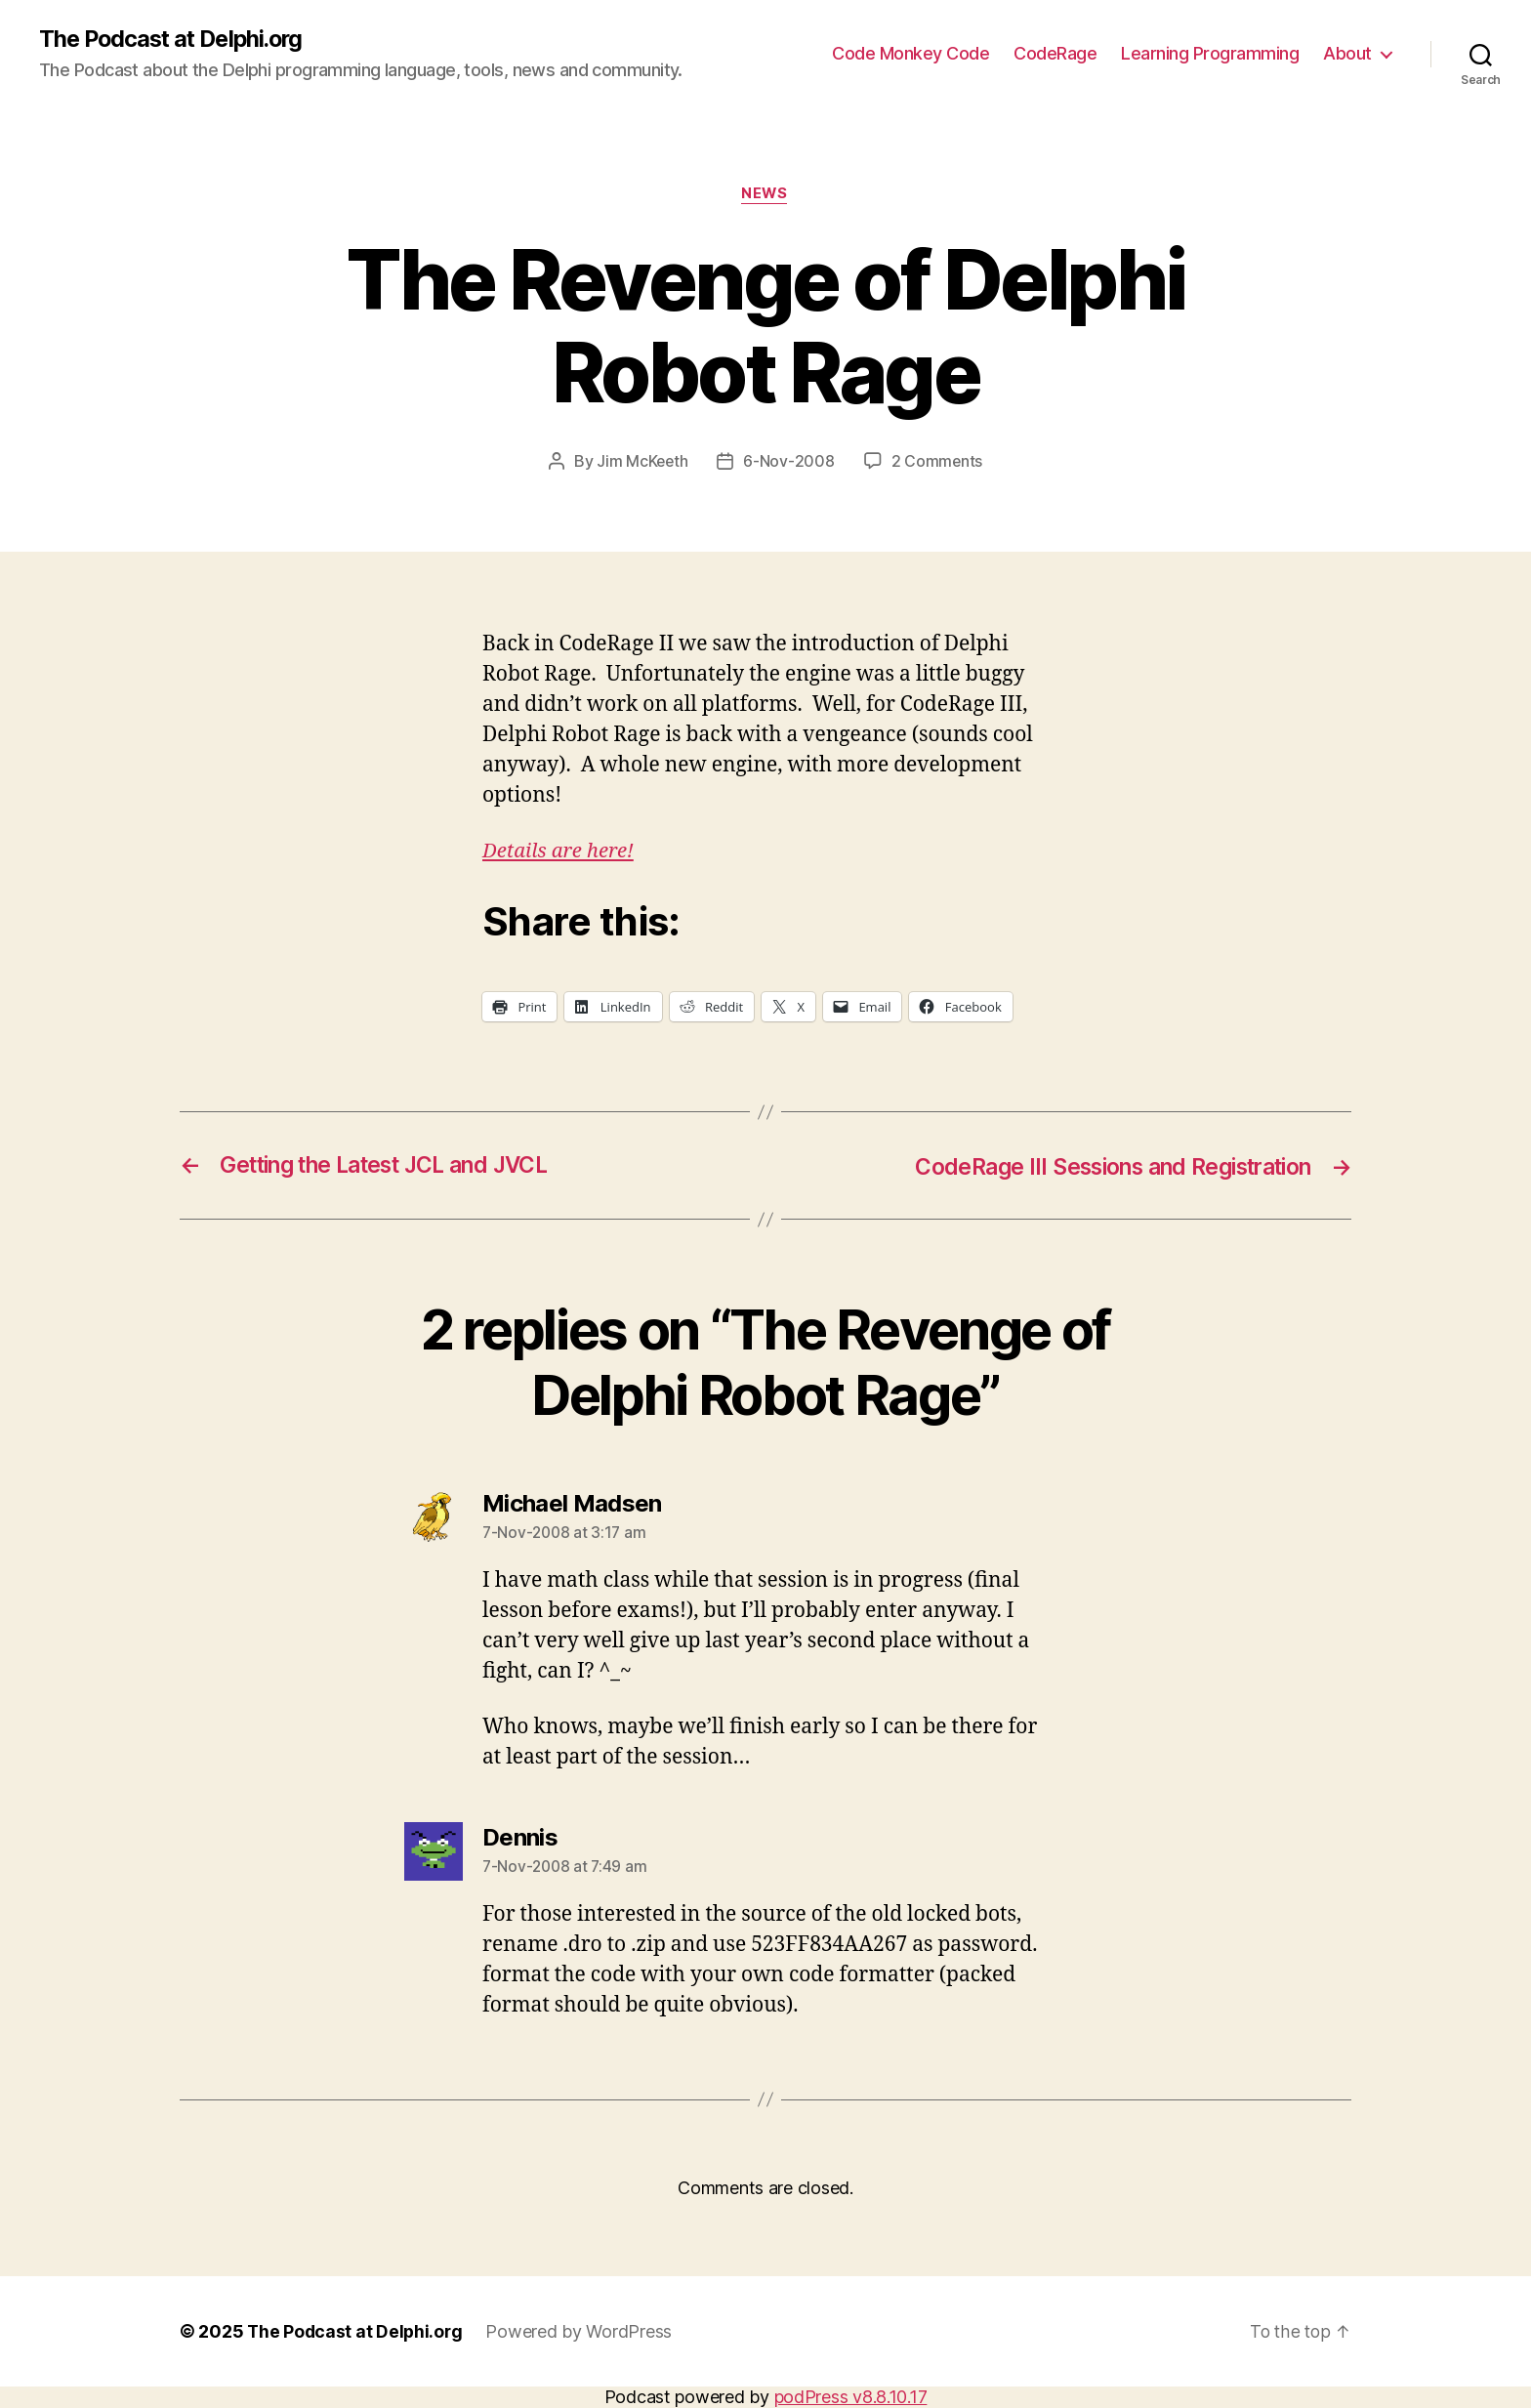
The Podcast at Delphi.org (175, 39)
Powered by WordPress (582, 2332)
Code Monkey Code (910, 54)
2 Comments (937, 463)
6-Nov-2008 (789, 463)
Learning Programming (1210, 54)
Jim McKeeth (642, 463)
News (765, 195)
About (1347, 54)
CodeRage (1055, 54)
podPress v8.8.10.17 (851, 2397)
